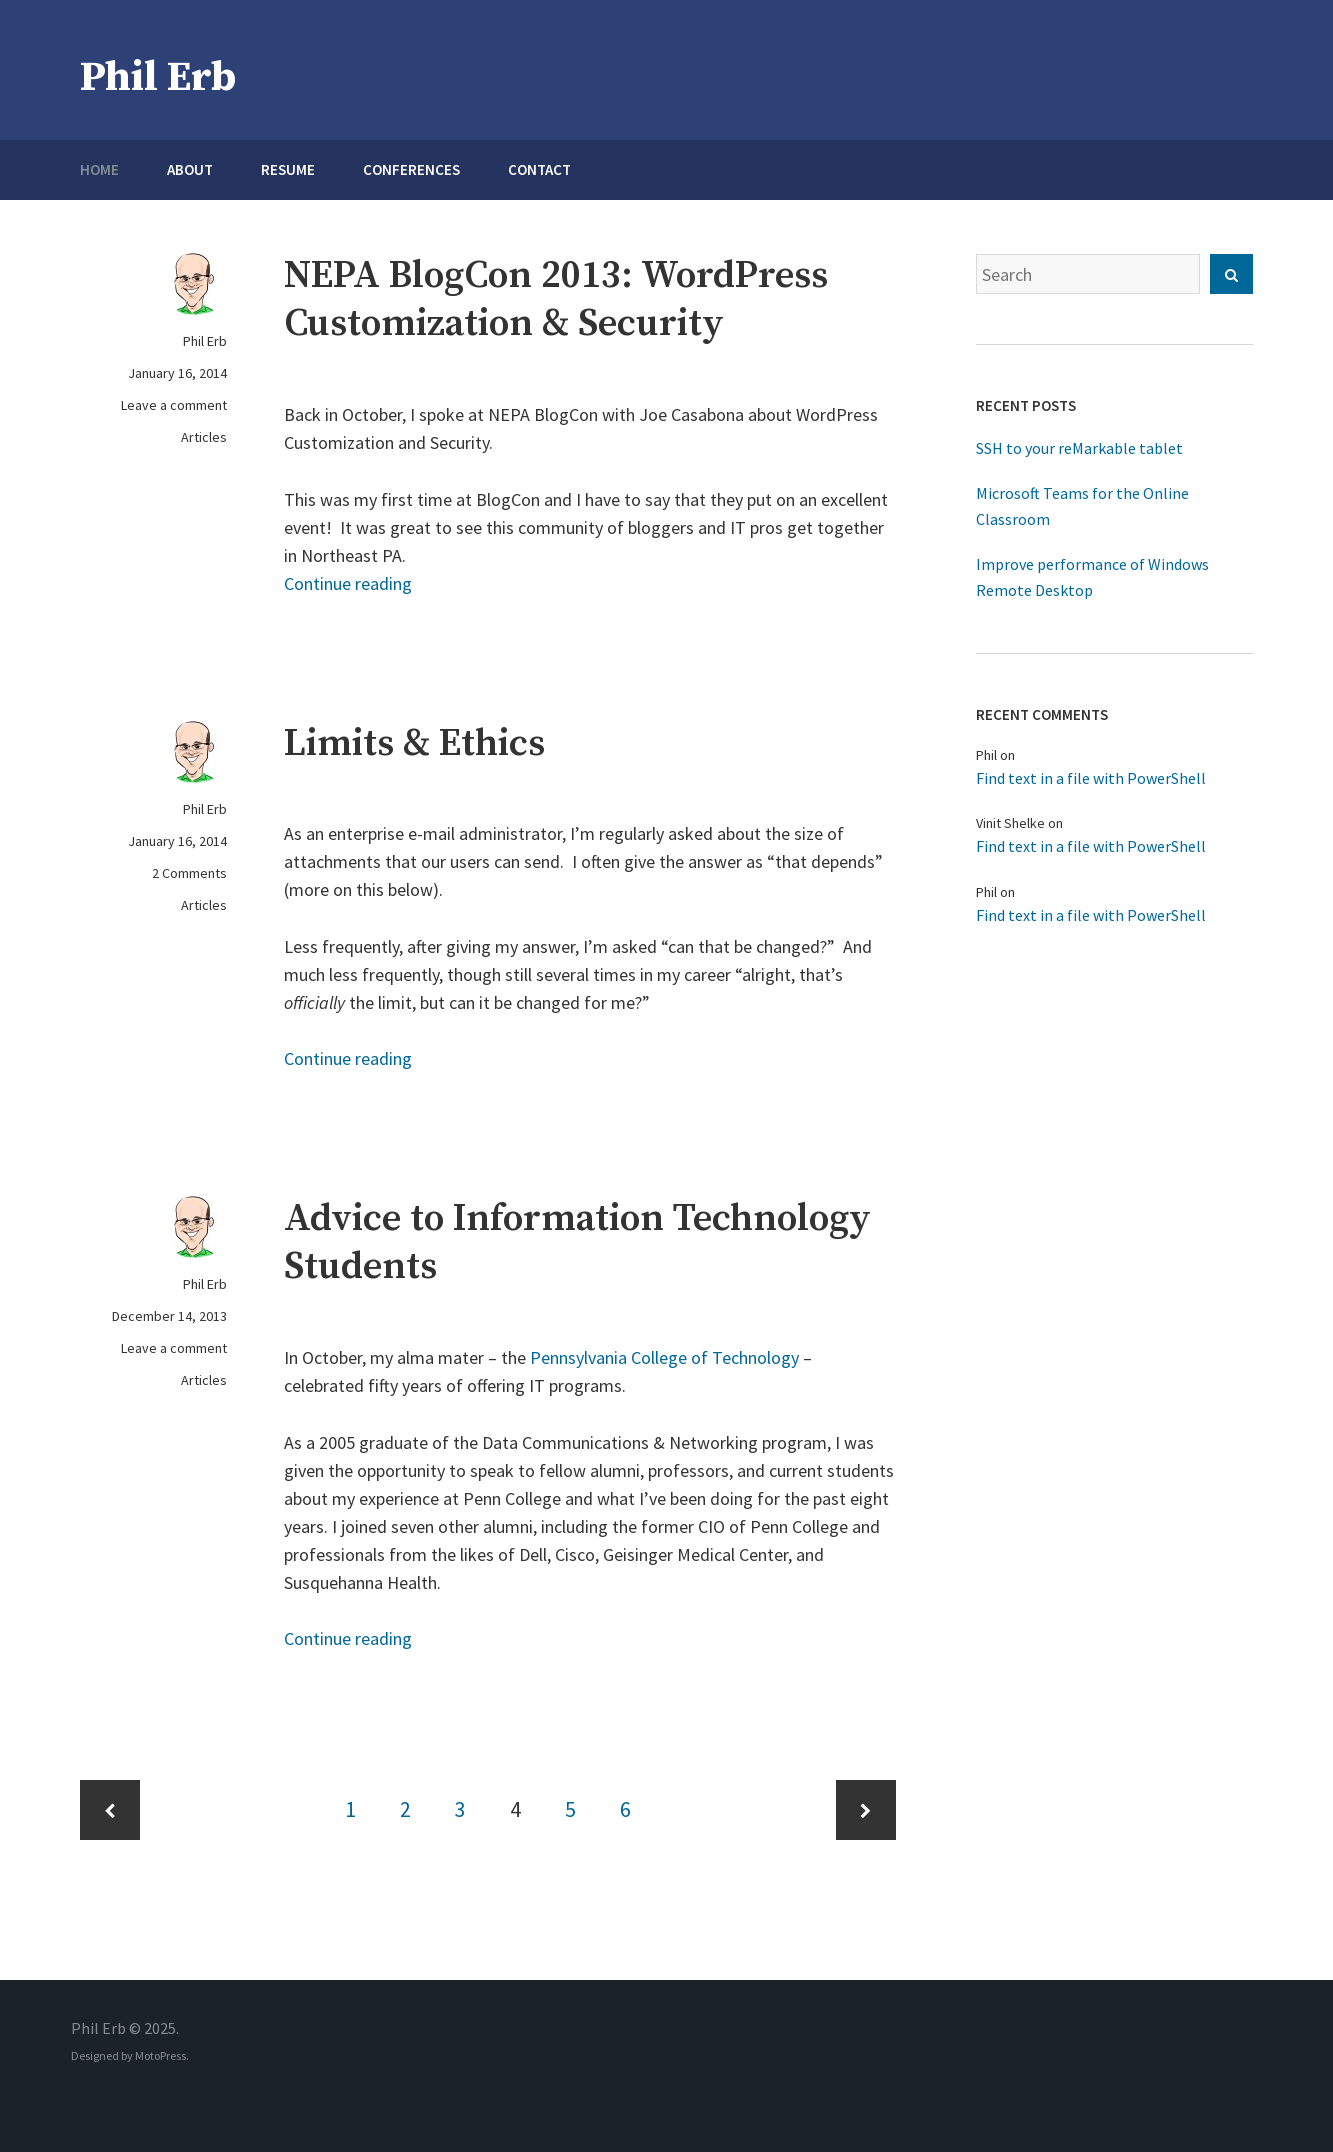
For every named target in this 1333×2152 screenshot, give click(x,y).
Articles (204, 437)
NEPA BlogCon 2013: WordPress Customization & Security (556, 300)
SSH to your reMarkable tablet (1079, 448)
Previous (110, 1810)
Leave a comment (174, 405)
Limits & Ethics (414, 744)
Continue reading (348, 583)
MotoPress (160, 2055)
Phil (986, 755)
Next (866, 1810)
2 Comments (189, 873)
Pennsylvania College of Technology (664, 1357)
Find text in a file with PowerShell (1091, 778)
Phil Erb (158, 77)
